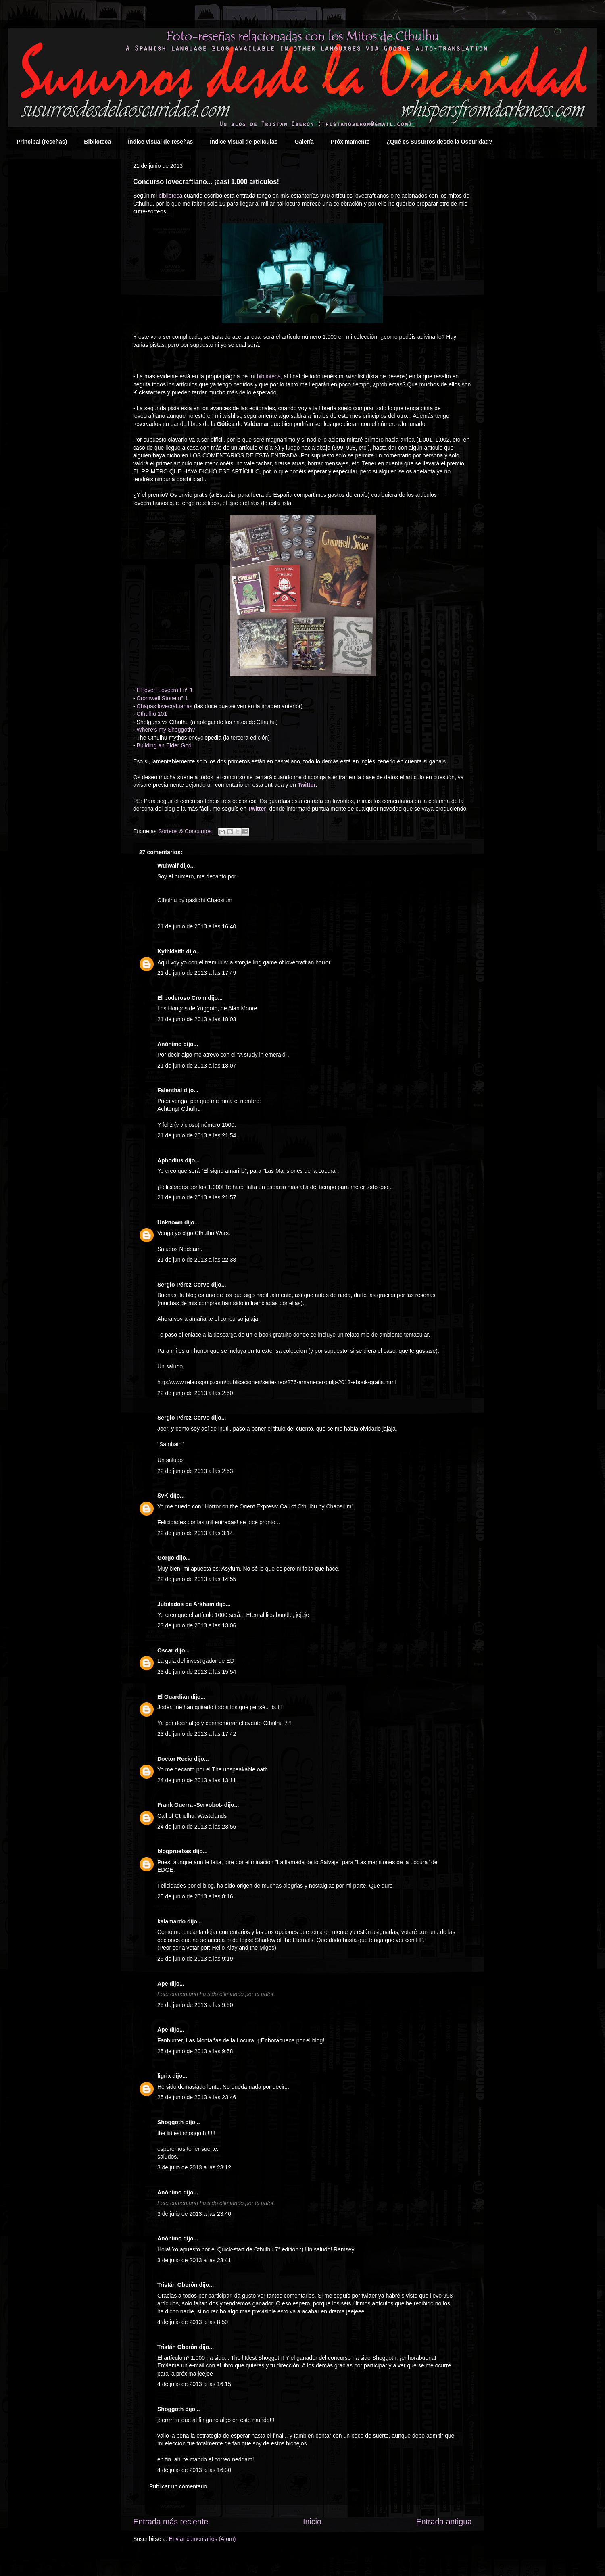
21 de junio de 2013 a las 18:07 (196, 1065)
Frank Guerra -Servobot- (190, 1805)
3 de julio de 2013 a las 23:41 (194, 2260)
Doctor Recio (174, 1759)
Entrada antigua (444, 2521)
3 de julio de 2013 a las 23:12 (194, 2167)
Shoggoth (170, 2122)
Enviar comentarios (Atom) (202, 2539)
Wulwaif (168, 865)
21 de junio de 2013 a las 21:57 (196, 1197)
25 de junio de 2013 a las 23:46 (196, 2097)
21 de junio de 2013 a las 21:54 (196, 1135)
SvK (162, 1495)
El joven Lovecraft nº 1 (165, 690)
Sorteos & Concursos (184, 831)
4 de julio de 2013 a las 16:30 (194, 2470)
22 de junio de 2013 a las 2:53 (195, 1471)
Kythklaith (171, 951)
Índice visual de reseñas (160, 141)
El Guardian (173, 1697)
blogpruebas (174, 1851)
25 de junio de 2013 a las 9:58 (195, 2051)
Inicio (312, 2521)
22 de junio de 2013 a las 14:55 (196, 1579)
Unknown (170, 1222)
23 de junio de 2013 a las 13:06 (196, 1625)
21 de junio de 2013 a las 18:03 (196, 1019)
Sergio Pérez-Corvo (183, 1284)
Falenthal (169, 1090)
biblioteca (170, 195)
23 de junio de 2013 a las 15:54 (196, 1672)
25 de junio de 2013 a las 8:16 (195, 1896)
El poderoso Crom (181, 998)
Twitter (307, 785)
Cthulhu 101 (152, 714)
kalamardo (171, 1921)
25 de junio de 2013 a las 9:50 (195, 2005)
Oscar (165, 1650)
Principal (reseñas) (42, 141)
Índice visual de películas (243, 141)
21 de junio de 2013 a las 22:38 (196, 1259)
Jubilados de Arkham (185, 1604)
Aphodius (170, 1160)
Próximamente (350, 141)
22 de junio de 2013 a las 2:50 (195, 1393)
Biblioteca (97, 141)
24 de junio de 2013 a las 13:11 (196, 1780)
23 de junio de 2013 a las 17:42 (196, 1734)
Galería (303, 141)
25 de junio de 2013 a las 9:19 (195, 1958)
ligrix (164, 2076)
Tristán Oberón (177, 2285)
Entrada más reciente (170, 2521)
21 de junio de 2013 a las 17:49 (196, 973)
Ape (162, 1983)
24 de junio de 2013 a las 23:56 (196, 1826)
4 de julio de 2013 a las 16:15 (194, 2384)
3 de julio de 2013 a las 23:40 (194, 2214)
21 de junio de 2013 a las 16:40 (196, 926)
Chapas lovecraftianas (165, 706)
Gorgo (165, 1557)
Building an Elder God (164, 745)
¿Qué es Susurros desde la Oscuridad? (439, 141)
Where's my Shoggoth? (166, 729)
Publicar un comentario (178, 2486)
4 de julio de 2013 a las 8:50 (192, 2322)
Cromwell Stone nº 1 (162, 698)
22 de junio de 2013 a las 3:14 (195, 1533)
